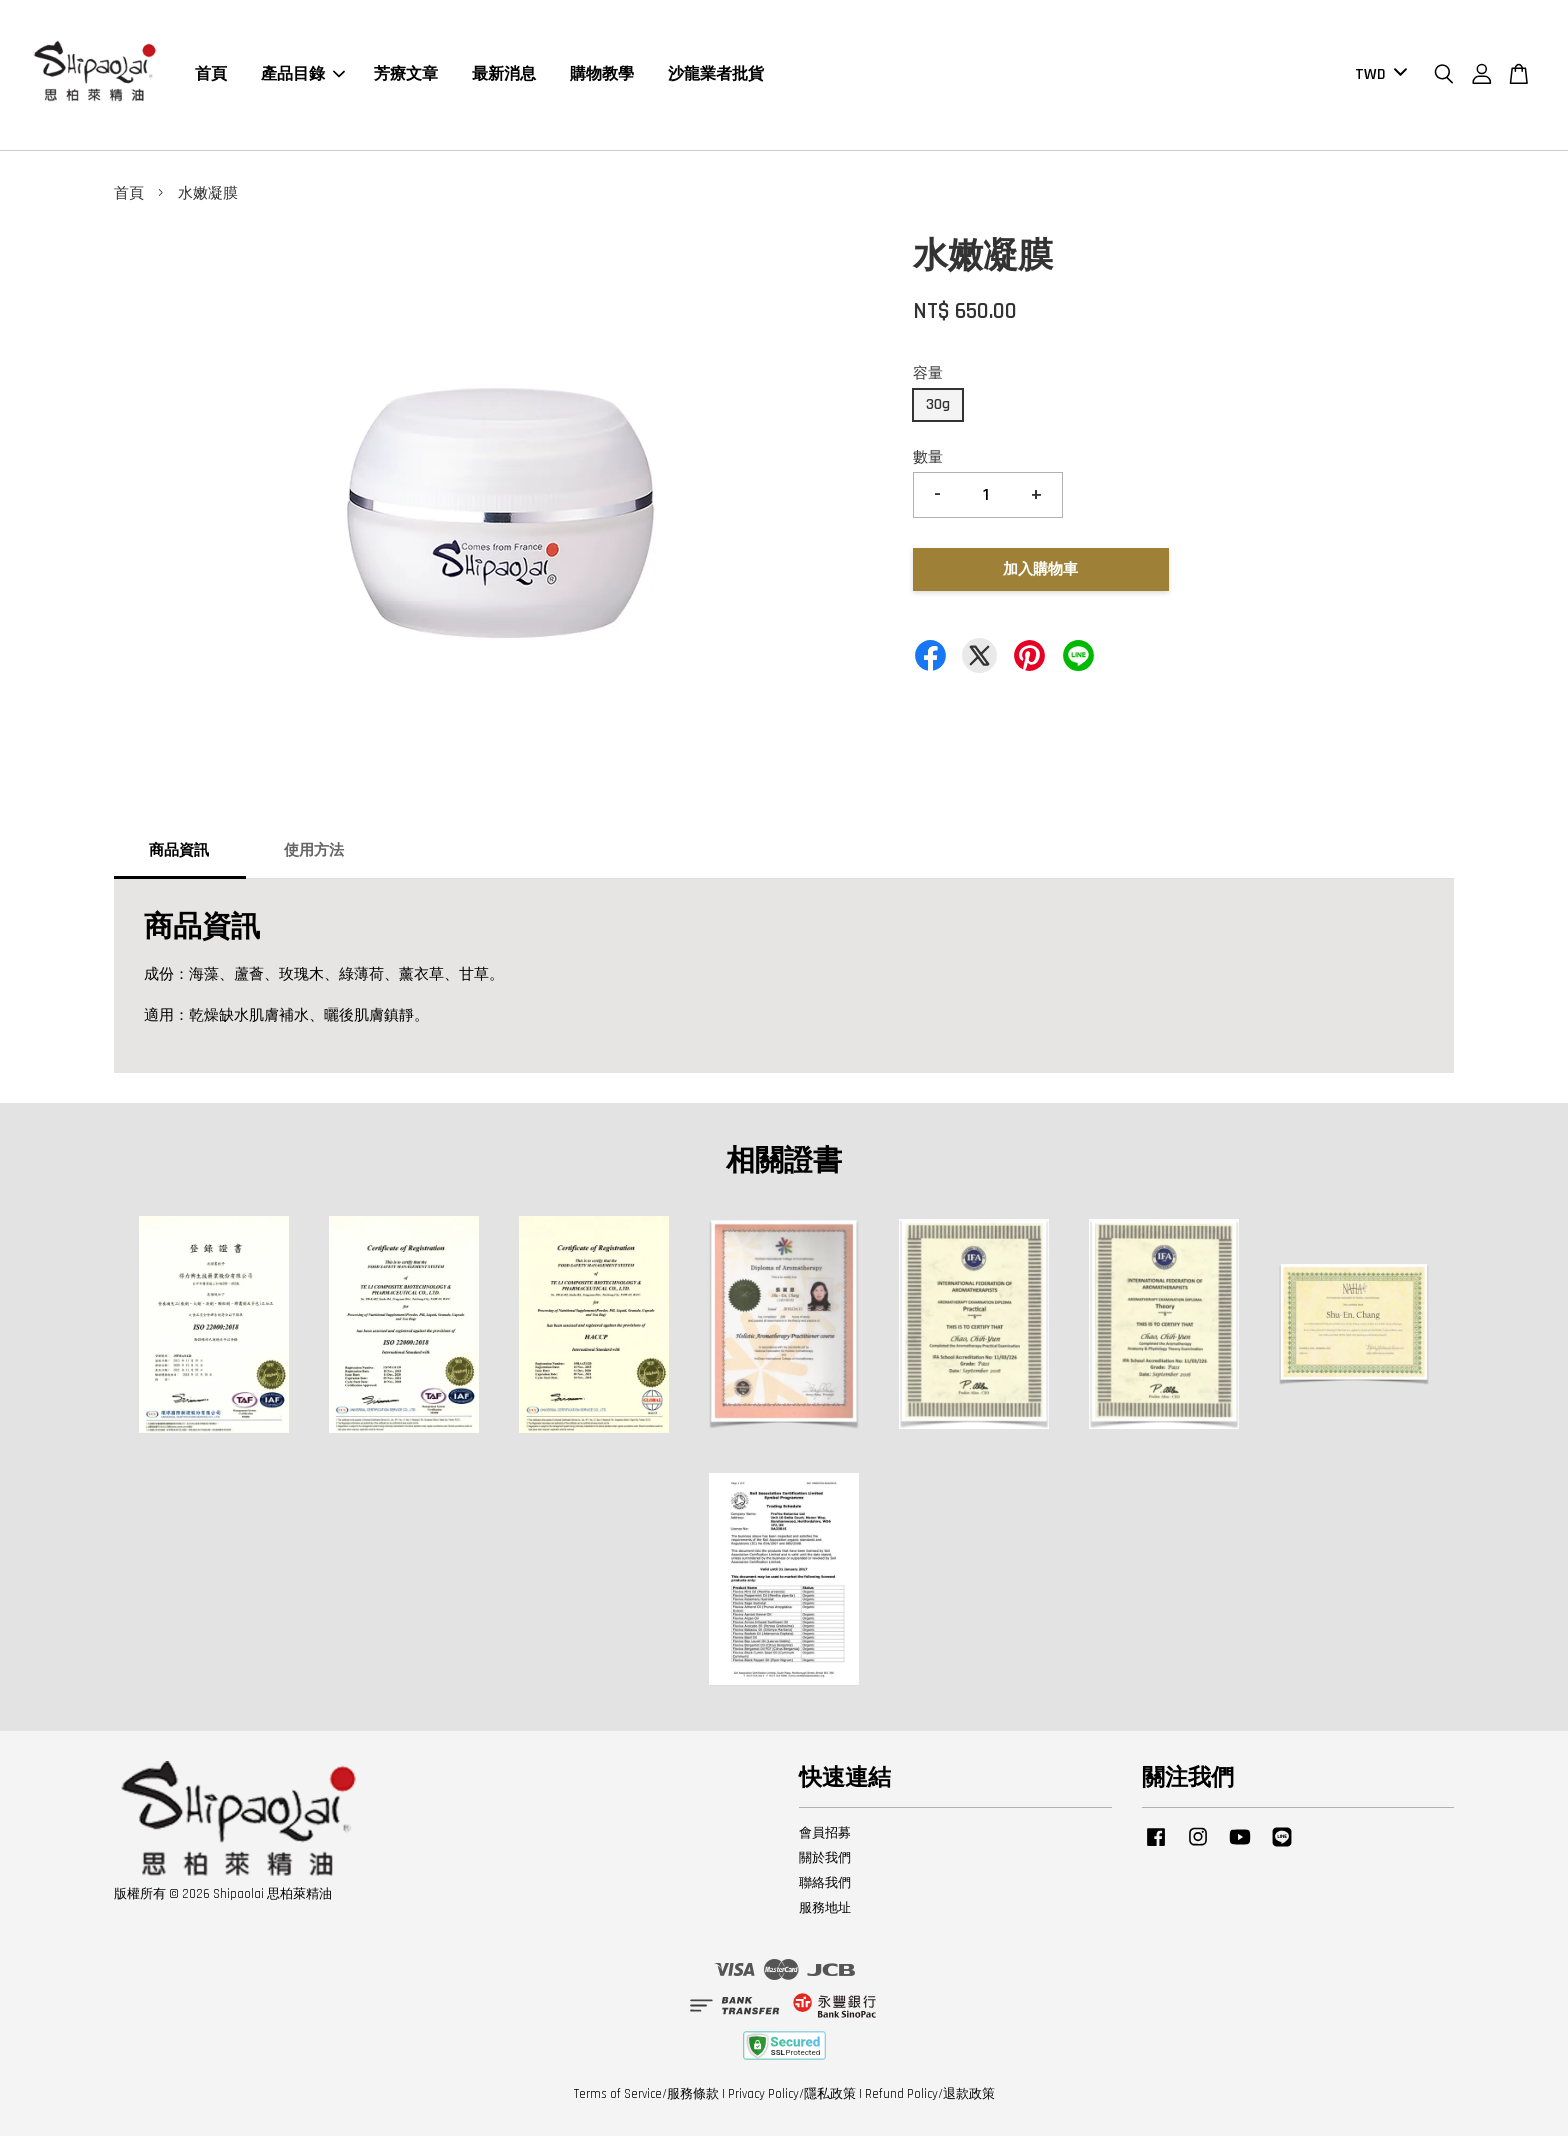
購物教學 (602, 74)
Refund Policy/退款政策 (930, 2094)
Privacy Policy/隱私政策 (792, 2094)
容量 (928, 373)
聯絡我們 (825, 1883)
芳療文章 (406, 74)
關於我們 (825, 1858)
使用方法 (314, 850)
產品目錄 (303, 74)
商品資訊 (179, 850)
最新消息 (504, 74)
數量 (928, 457)
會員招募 (825, 1833)
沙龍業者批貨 (716, 74)
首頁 (211, 74)
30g (938, 404)
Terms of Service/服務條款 (646, 2094)
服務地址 (825, 1908)
